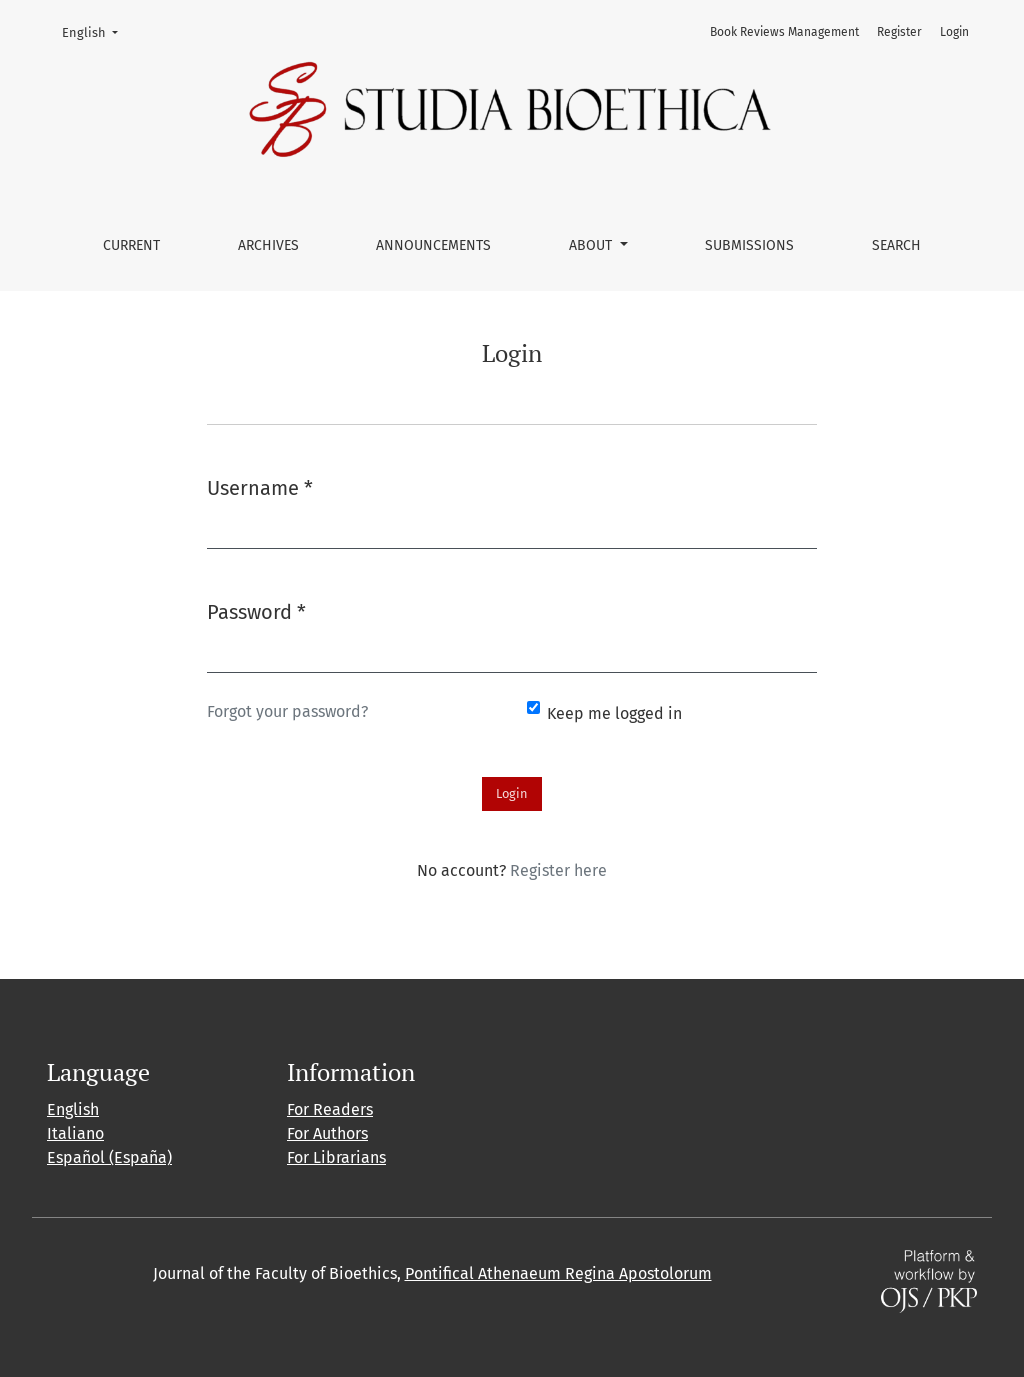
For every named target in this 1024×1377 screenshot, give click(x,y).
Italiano (75, 1133)
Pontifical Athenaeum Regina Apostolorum (558, 1273)
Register (899, 32)
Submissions (749, 245)
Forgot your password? (287, 711)
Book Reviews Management (784, 32)
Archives (268, 245)
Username (260, 486)
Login (954, 32)
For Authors (327, 1133)
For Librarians (336, 1157)
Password (256, 610)
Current (131, 245)
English (96, 31)
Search (896, 245)
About (592, 245)
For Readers (330, 1109)
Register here (558, 870)
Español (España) (109, 1157)
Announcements (433, 245)
